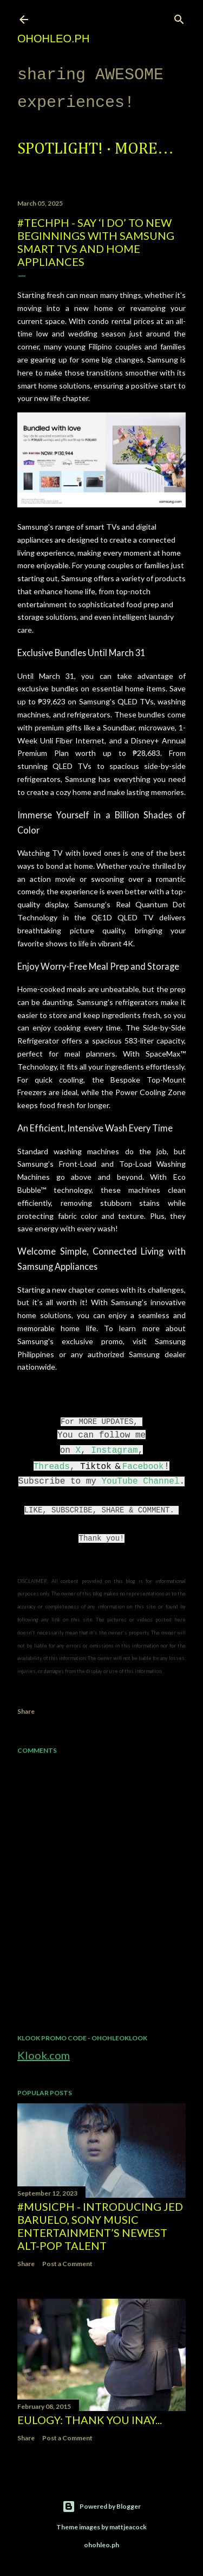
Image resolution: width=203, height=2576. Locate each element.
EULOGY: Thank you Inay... (89, 2419)
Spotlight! (60, 149)
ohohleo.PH (53, 38)
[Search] (179, 17)
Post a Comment (67, 2264)
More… (144, 149)
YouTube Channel (140, 1481)
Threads (52, 1467)
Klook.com (43, 2055)
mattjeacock (128, 2527)
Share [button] (26, 1711)
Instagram (114, 1450)
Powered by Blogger (101, 2506)
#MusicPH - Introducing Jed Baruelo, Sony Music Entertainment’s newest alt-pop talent (100, 2226)
